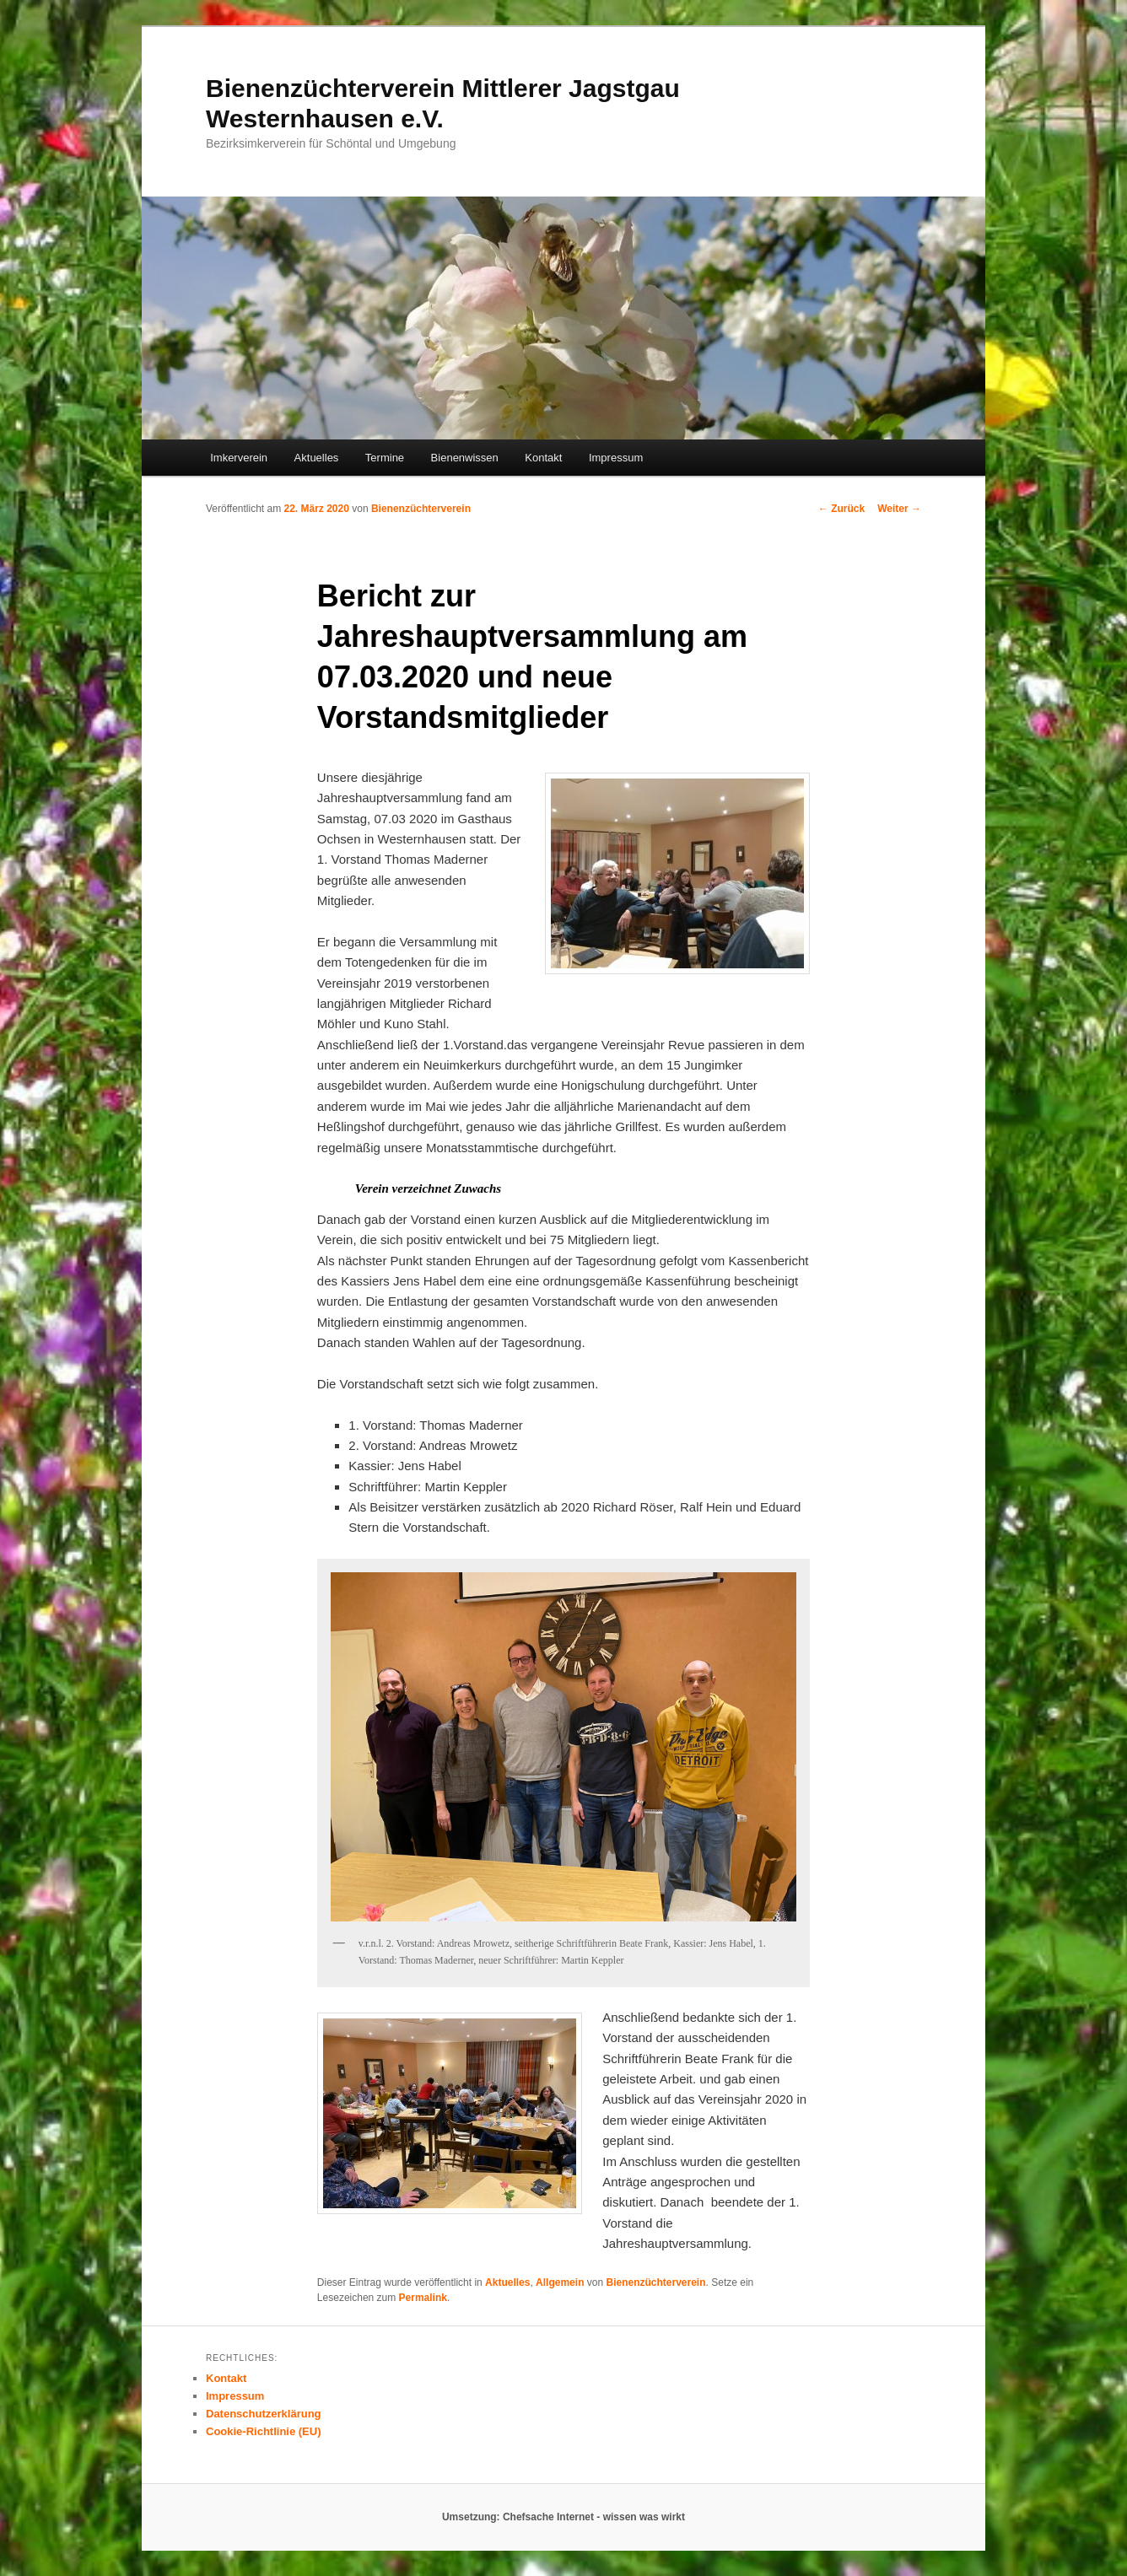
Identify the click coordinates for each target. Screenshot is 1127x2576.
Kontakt (543, 457)
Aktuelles (316, 457)
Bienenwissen (465, 457)
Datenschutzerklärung (263, 2413)
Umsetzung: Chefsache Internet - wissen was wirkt (563, 2517)
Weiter (899, 509)
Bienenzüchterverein (421, 509)
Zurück (841, 509)
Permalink (423, 2298)
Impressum (616, 457)
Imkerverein (238, 457)
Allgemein (560, 2282)
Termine (384, 457)
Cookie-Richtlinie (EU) (263, 2431)
